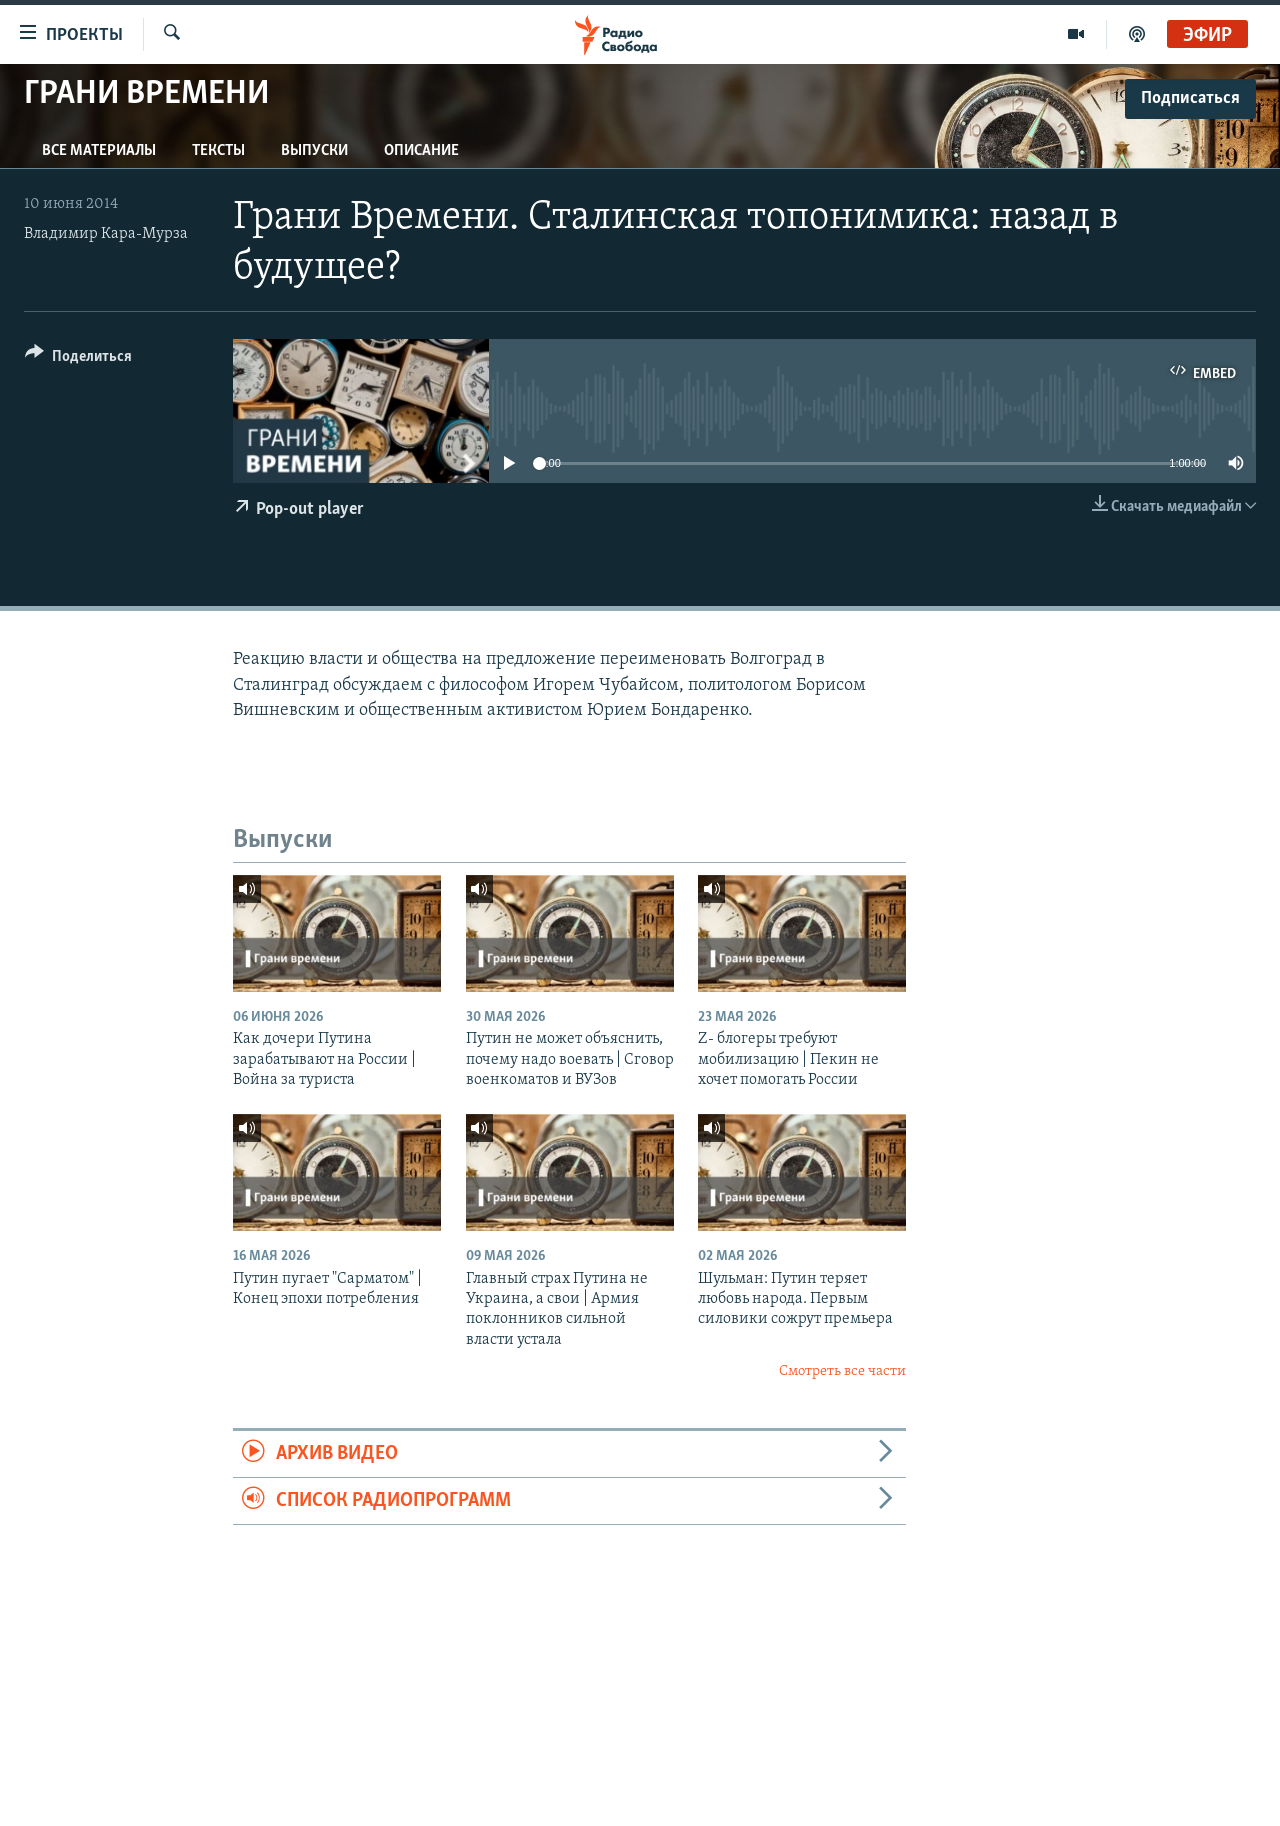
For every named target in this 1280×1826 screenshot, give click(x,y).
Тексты (218, 151)
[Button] (78, 359)
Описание (421, 151)
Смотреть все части (842, 1371)
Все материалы (99, 151)
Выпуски (314, 151)
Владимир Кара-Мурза (106, 234)
